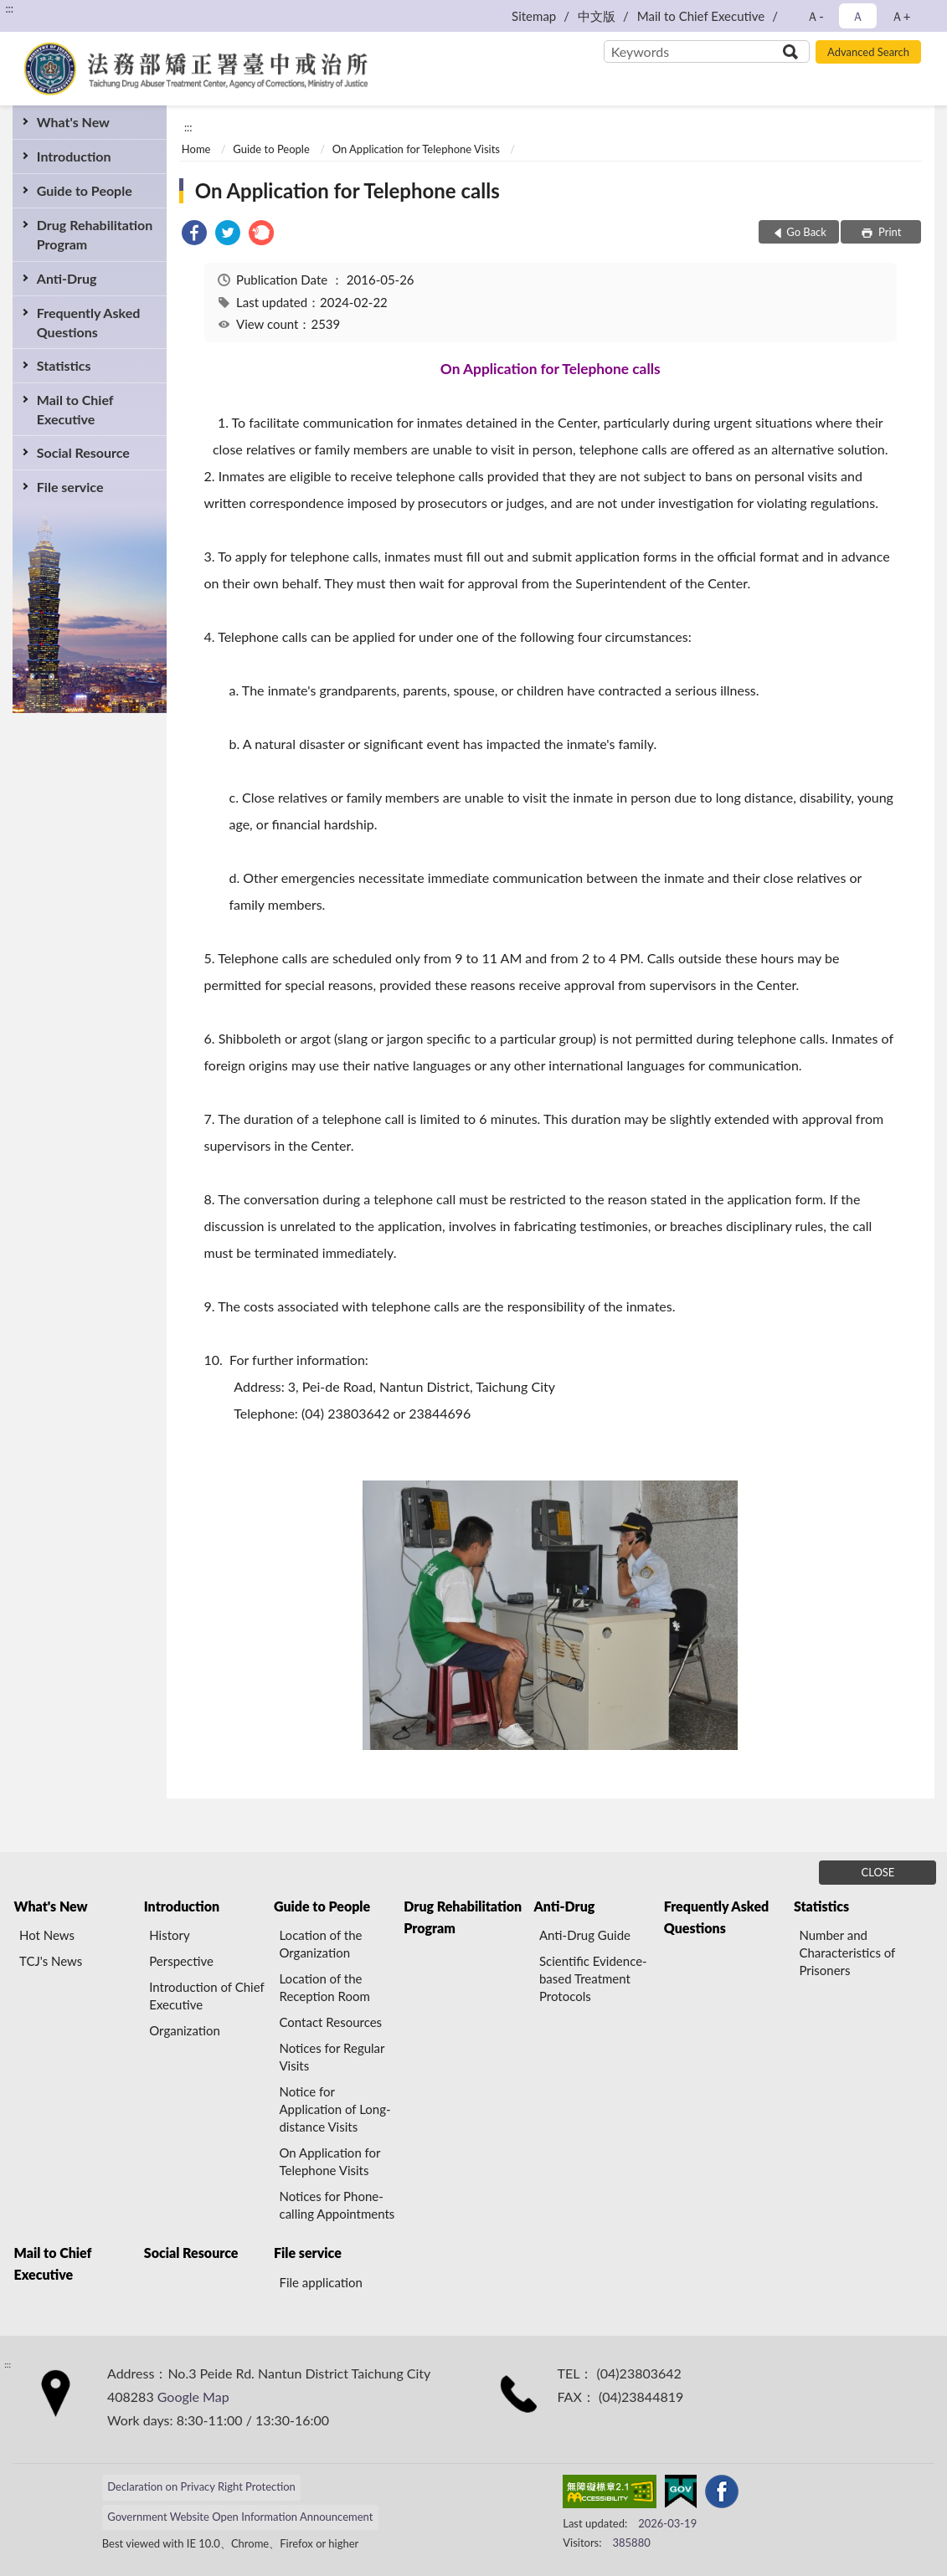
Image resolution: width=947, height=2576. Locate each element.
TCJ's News (50, 1960)
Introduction (74, 156)
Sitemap (534, 15)
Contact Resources (330, 2021)
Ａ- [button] (815, 15)
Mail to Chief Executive (700, 15)
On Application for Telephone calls (347, 190)
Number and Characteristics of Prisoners (847, 1952)
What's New (73, 122)
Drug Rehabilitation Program (94, 234)
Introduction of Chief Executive (206, 1995)
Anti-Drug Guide (584, 1934)
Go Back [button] (806, 232)
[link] (194, 234)
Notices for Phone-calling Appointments (336, 2205)
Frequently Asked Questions (88, 322)
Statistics (64, 365)
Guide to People (84, 190)
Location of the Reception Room (324, 1987)
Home (196, 149)
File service (70, 487)
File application (320, 2282)
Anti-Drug (67, 278)
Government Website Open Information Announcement (240, 2516)
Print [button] (889, 232)
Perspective (181, 1960)
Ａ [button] (858, 15)
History (169, 1934)
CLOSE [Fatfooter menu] (877, 1872)
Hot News (47, 1934)
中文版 (596, 15)
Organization (184, 2030)
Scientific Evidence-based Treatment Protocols (593, 1978)
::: (9, 8)
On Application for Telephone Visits (416, 149)
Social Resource (83, 452)
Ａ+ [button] (901, 15)
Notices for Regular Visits (331, 2056)
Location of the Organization (320, 1943)
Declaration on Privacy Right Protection (201, 2486)
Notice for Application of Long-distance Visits (334, 2109)
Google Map (193, 2396)
